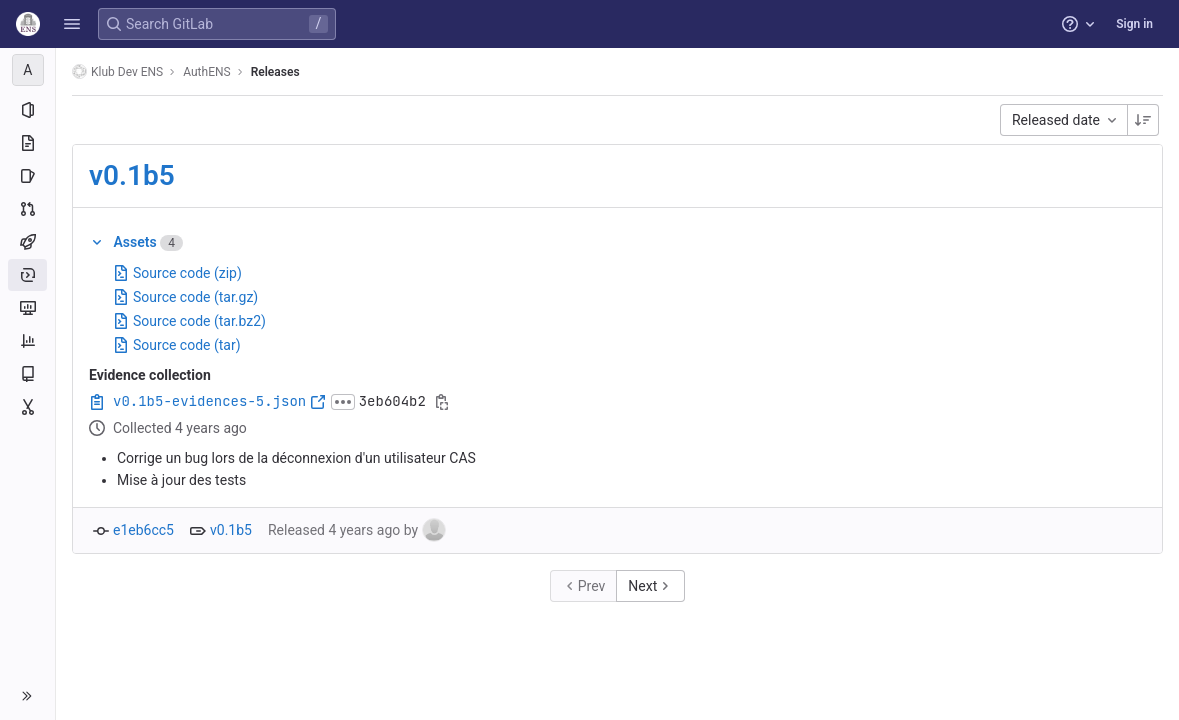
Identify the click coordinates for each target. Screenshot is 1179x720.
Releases (275, 72)
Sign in (1134, 24)
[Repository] (27, 143)
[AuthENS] (28, 70)
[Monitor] (27, 308)
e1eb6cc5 (143, 530)
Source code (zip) (177, 273)
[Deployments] (27, 275)
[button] (72, 24)
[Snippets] (27, 407)
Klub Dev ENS (117, 71)
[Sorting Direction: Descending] (1143, 120)
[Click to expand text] (343, 402)
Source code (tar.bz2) (189, 321)
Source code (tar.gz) (185, 297)
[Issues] (27, 176)
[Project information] (27, 110)
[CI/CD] (27, 242)
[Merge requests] (27, 209)
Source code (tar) (177, 345)
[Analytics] (27, 341)
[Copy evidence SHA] (442, 402)
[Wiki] (27, 374)
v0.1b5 (132, 175)
